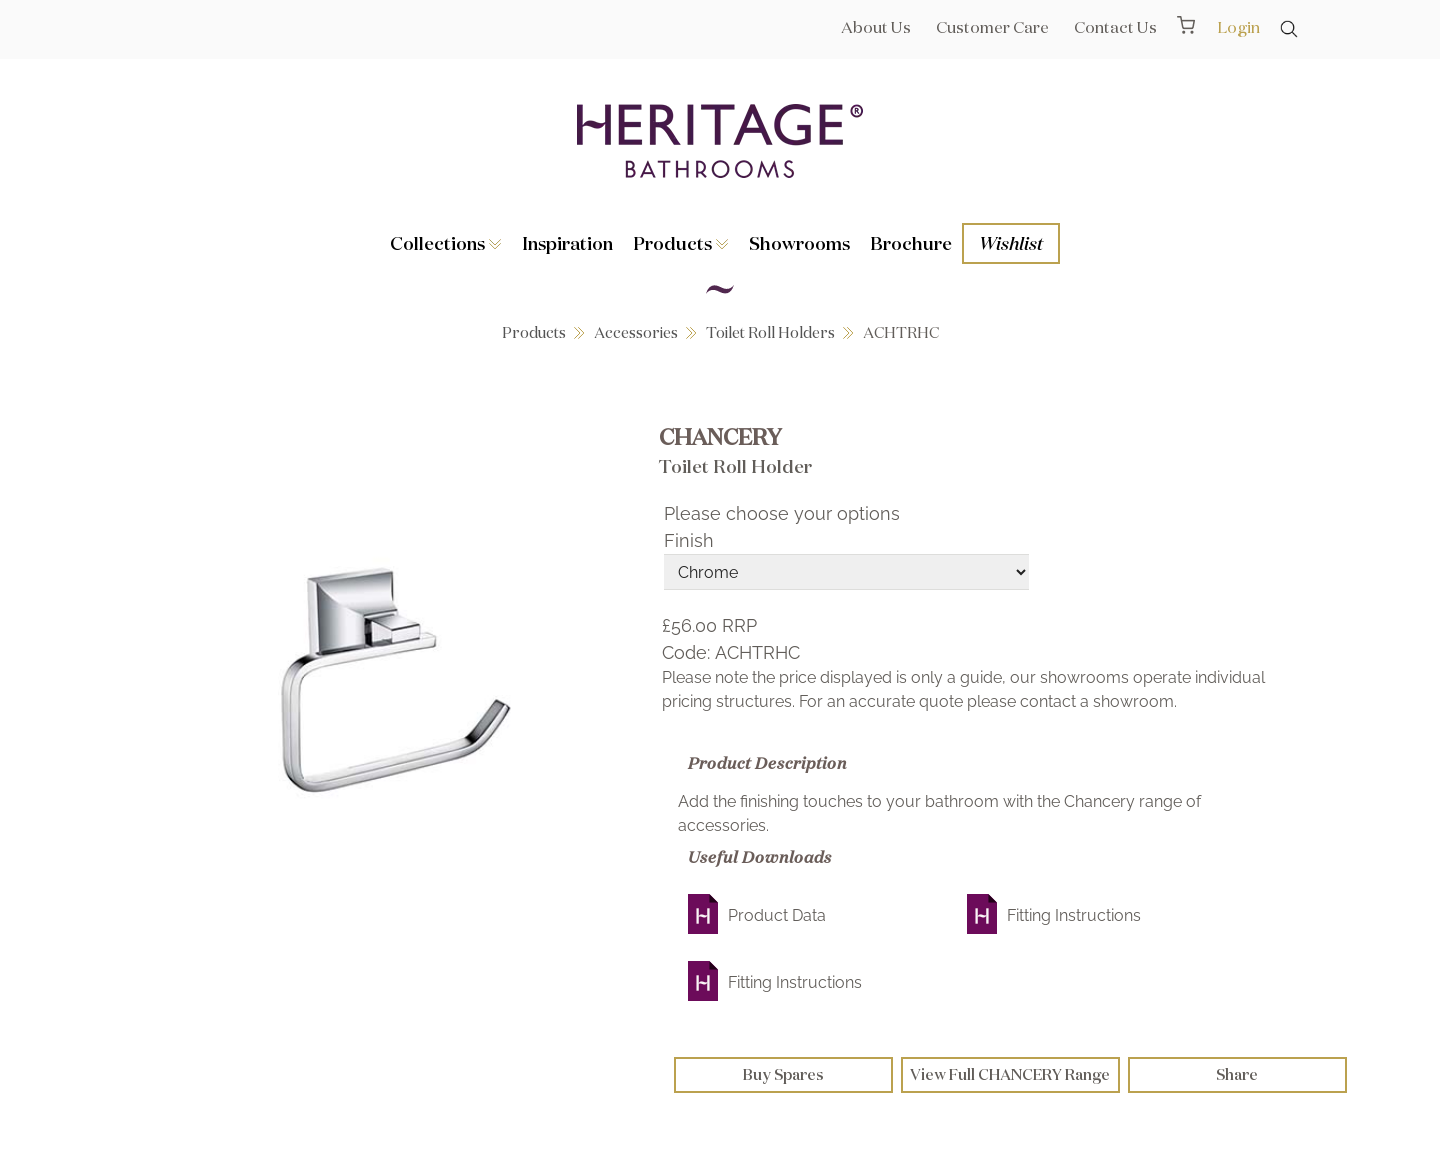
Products (681, 243)
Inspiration (567, 243)
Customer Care (992, 27)
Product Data (777, 915)
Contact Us (1115, 27)
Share (1237, 1074)
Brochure (911, 243)
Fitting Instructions (1074, 915)
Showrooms (799, 243)
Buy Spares (783, 1074)
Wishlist (1011, 243)
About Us (876, 27)
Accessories (636, 332)
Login (1238, 27)
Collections (446, 243)
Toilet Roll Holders (770, 332)
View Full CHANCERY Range (1010, 1074)
